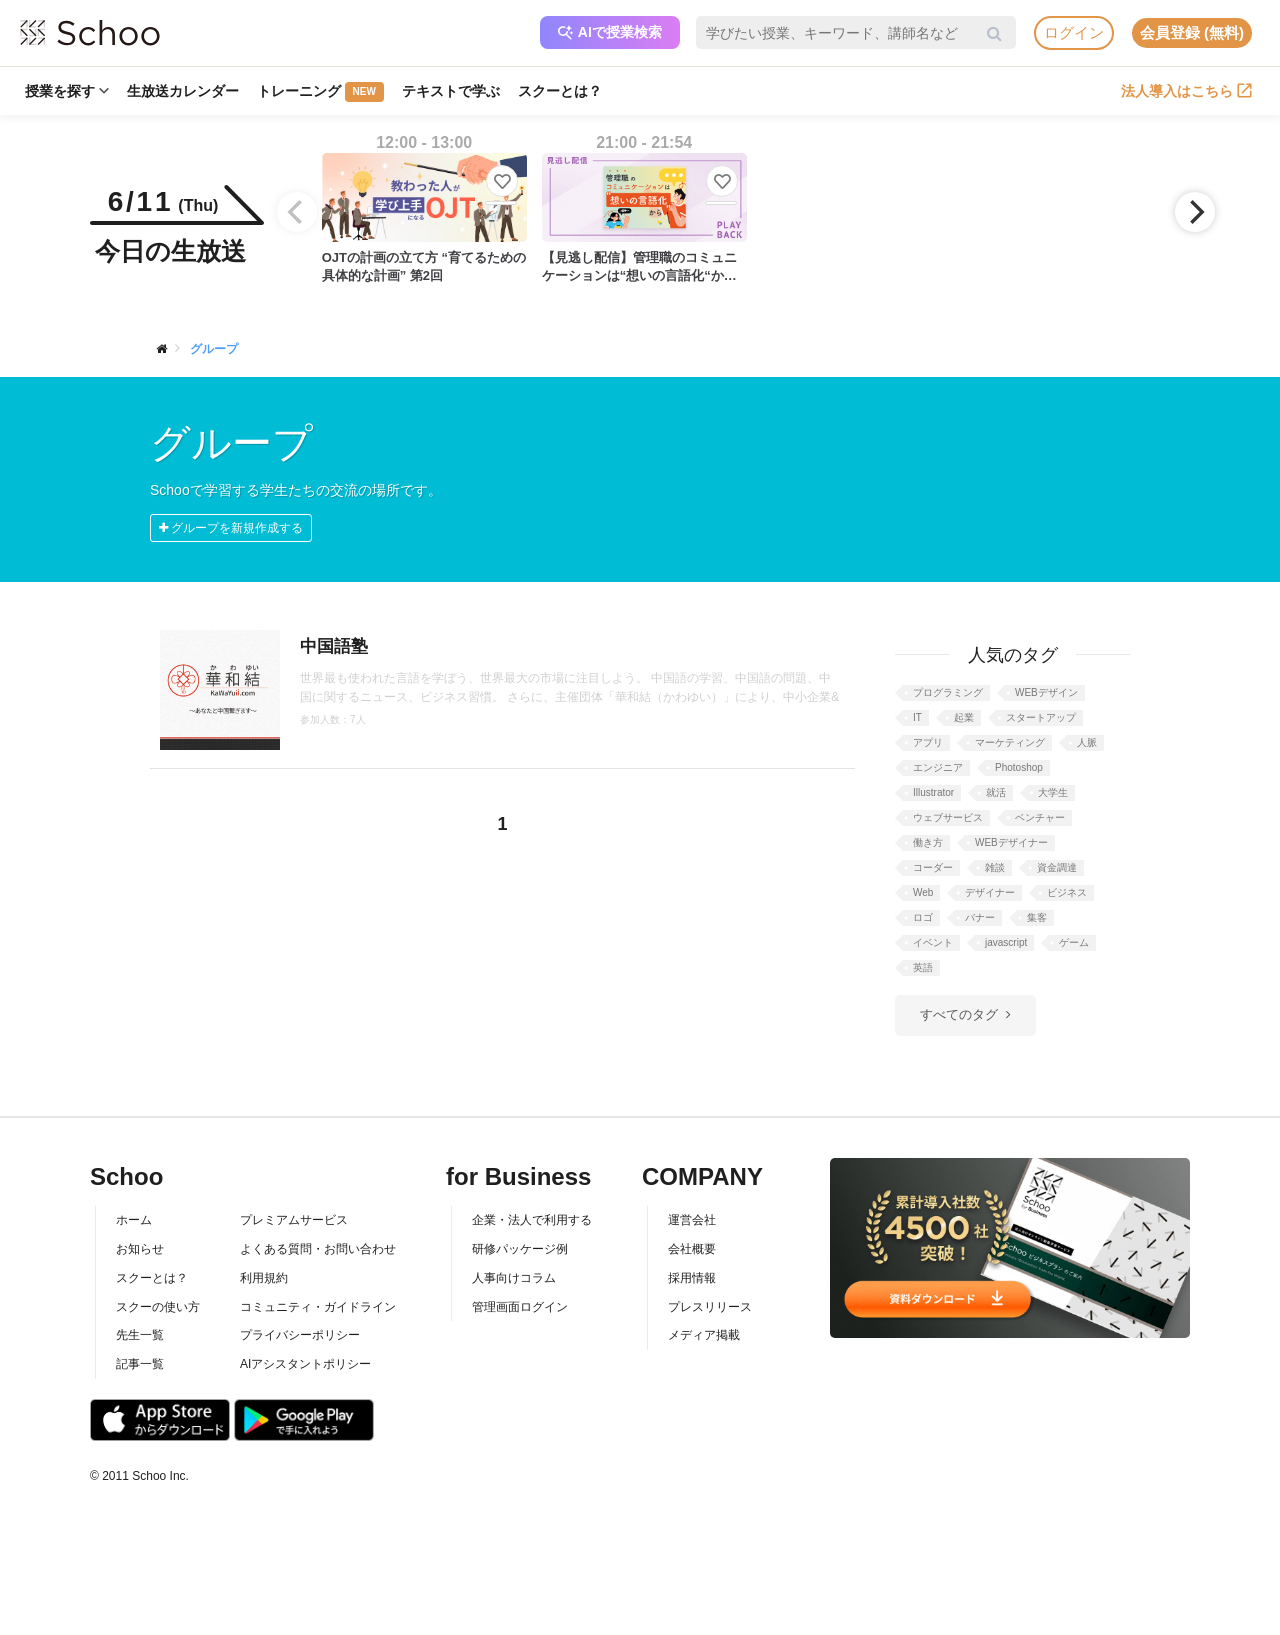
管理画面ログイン (520, 1307)
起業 (964, 717)
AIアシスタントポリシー (305, 1364)
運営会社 (692, 1220)
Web (923, 892)
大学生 (1053, 792)
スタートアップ (1041, 717)
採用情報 (692, 1278)
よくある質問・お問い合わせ (318, 1249)
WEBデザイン (1046, 692)
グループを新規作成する (231, 528)
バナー (980, 917)
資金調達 (1057, 867)
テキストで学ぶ (451, 91)
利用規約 (264, 1278)
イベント (933, 942)
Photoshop (1019, 767)
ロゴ (923, 917)
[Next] (1195, 212)
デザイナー (990, 892)
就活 (996, 792)
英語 (923, 967)
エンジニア (938, 767)
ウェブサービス (948, 817)
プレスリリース (710, 1307)
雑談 (995, 867)
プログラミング (948, 692)
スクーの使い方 (158, 1307)
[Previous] (297, 212)
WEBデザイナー (1011, 842)
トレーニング (320, 92)
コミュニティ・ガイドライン (318, 1307)
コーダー (933, 867)
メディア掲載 (704, 1335)
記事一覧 (140, 1364)
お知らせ (140, 1249)
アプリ (928, 742)
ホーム (134, 1220)
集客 (1037, 917)
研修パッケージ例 (520, 1249)
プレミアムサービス (294, 1220)
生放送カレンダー (183, 91)
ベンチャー (1040, 817)
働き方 (928, 842)
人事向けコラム (514, 1278)
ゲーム (1074, 942)
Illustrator (933, 792)
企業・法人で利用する (532, 1220)
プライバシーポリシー (300, 1335)
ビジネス (1067, 892)
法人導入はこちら (1186, 91)
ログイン (1074, 32)
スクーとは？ (560, 91)
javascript (1006, 942)
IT (917, 717)
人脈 (1087, 742)
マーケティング (1010, 742)
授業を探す (67, 91)
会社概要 (692, 1249)
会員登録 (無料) (1192, 32)
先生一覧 (140, 1335)
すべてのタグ (959, 1014)
